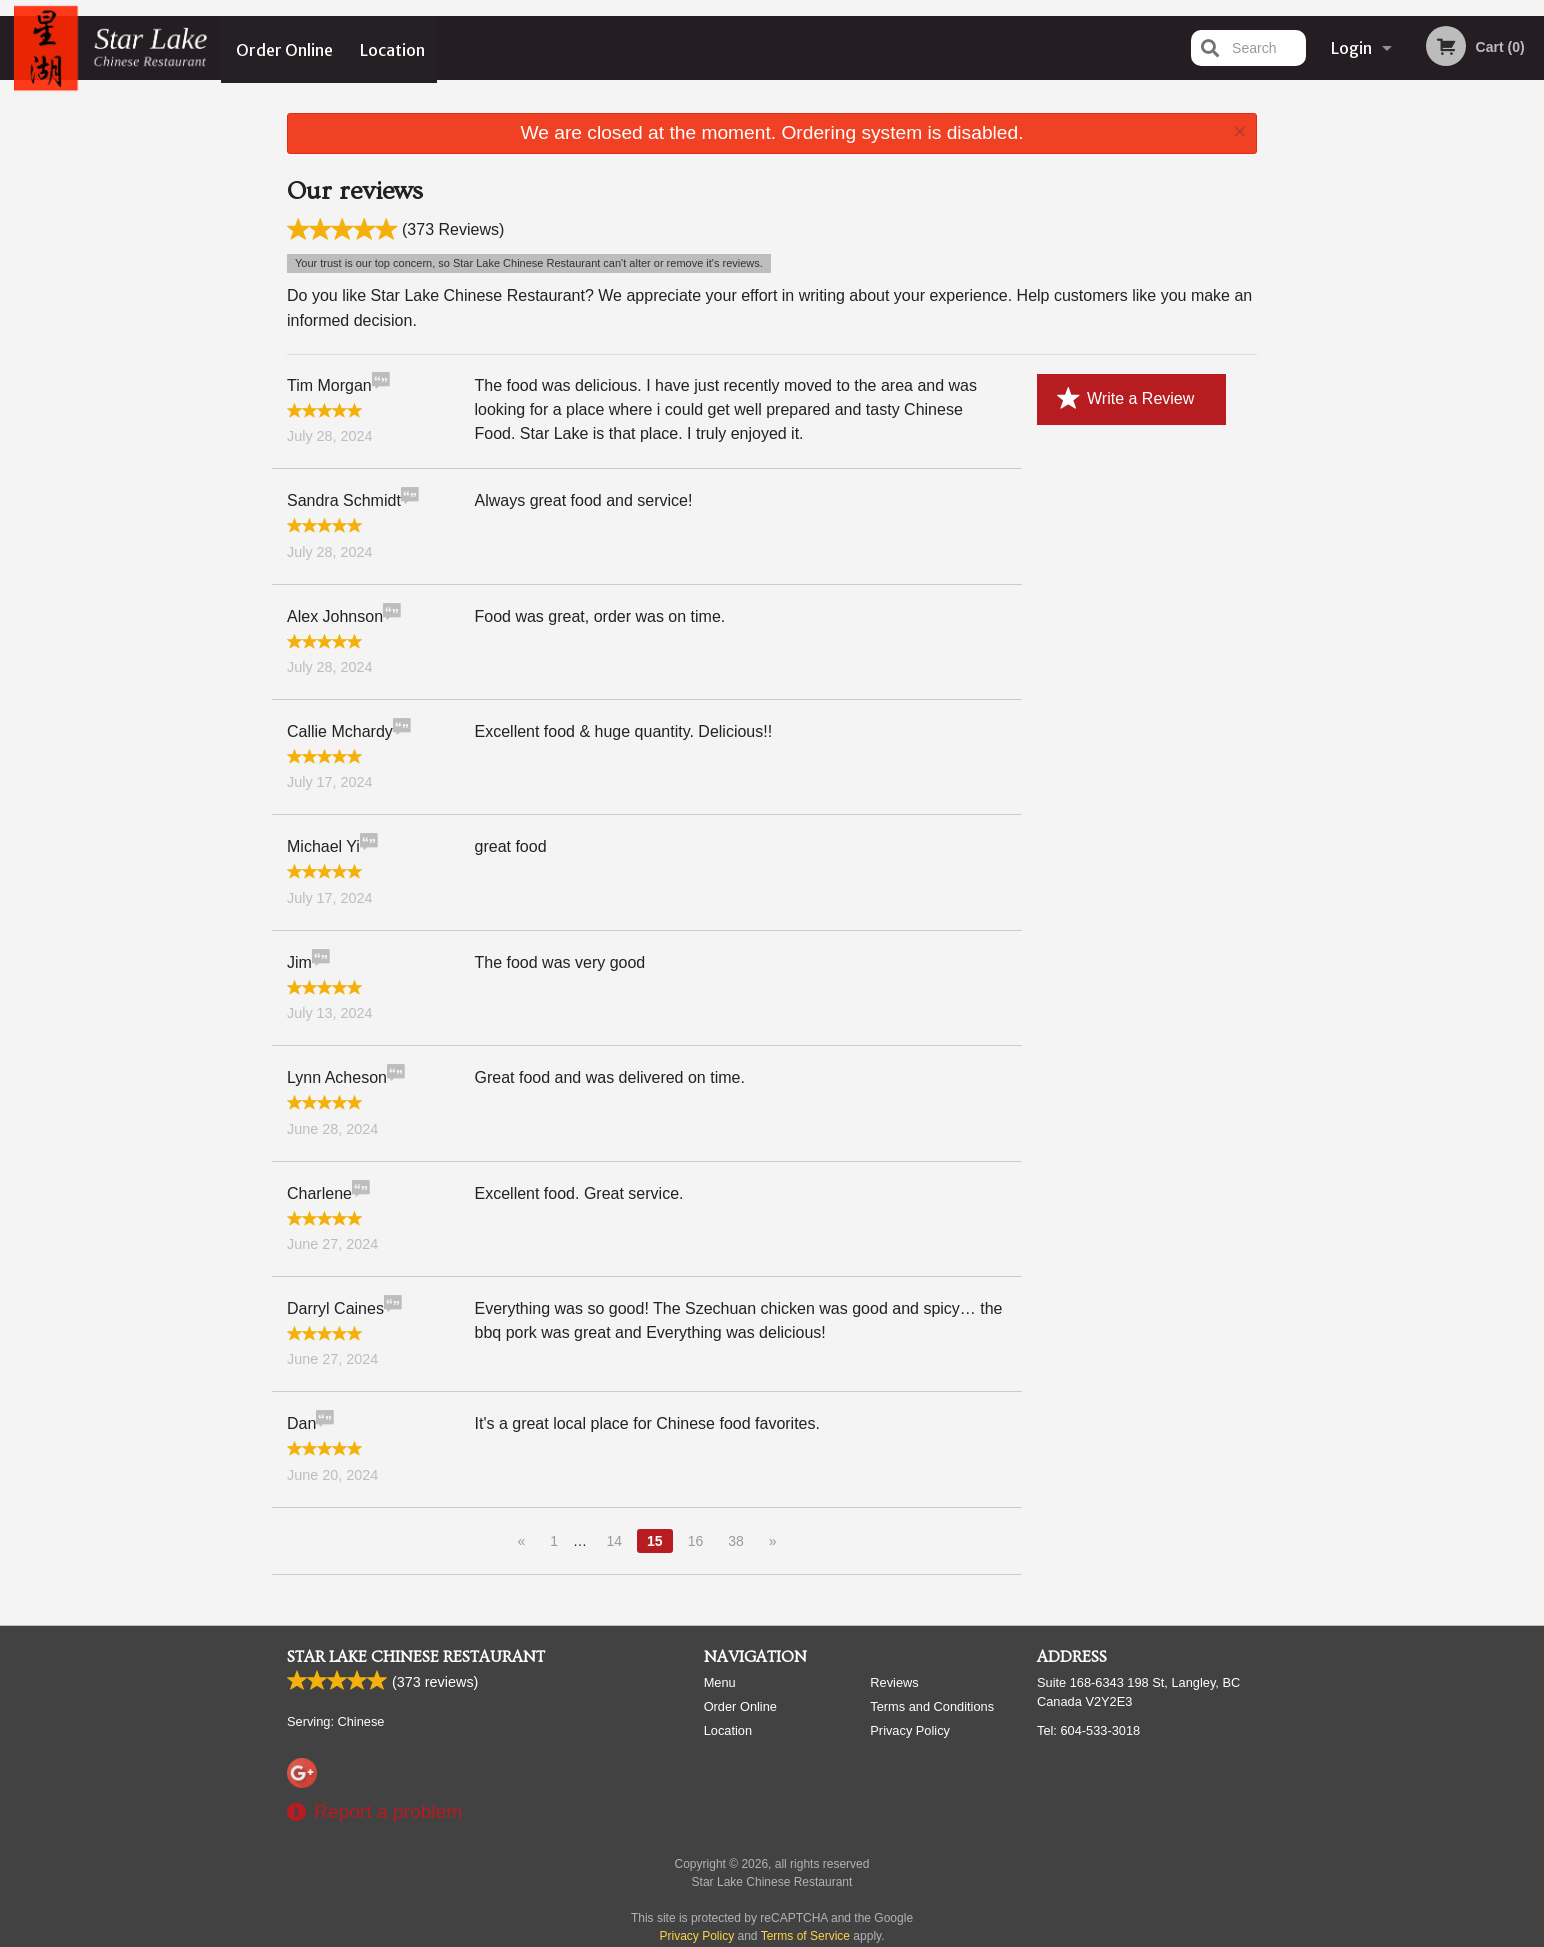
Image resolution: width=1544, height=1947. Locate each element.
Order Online (284, 48)
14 (614, 1538)
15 (655, 1538)
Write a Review (1125, 396)
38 (736, 1538)
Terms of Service (805, 1934)
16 (696, 1538)
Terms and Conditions (932, 1704)
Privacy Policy (910, 1728)
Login (1351, 48)
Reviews (894, 1680)
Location (393, 48)
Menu (720, 1680)
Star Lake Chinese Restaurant (416, 1655)
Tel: (1088, 1728)
